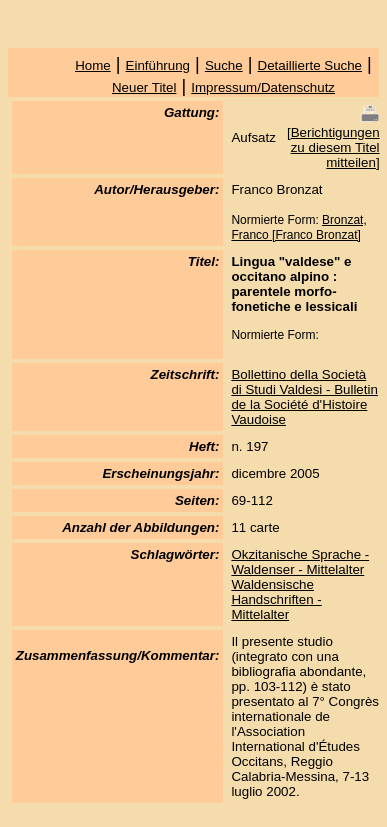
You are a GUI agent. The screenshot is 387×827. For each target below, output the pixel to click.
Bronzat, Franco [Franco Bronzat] (298, 227)
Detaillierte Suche (310, 65)
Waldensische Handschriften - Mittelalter (276, 599)
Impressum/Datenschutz (263, 87)
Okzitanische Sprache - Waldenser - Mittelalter (300, 562)
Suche (224, 65)
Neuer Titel (144, 87)
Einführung (158, 65)
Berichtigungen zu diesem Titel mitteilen (335, 147)
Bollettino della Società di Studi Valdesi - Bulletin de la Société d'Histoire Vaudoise (304, 397)
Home (93, 65)
